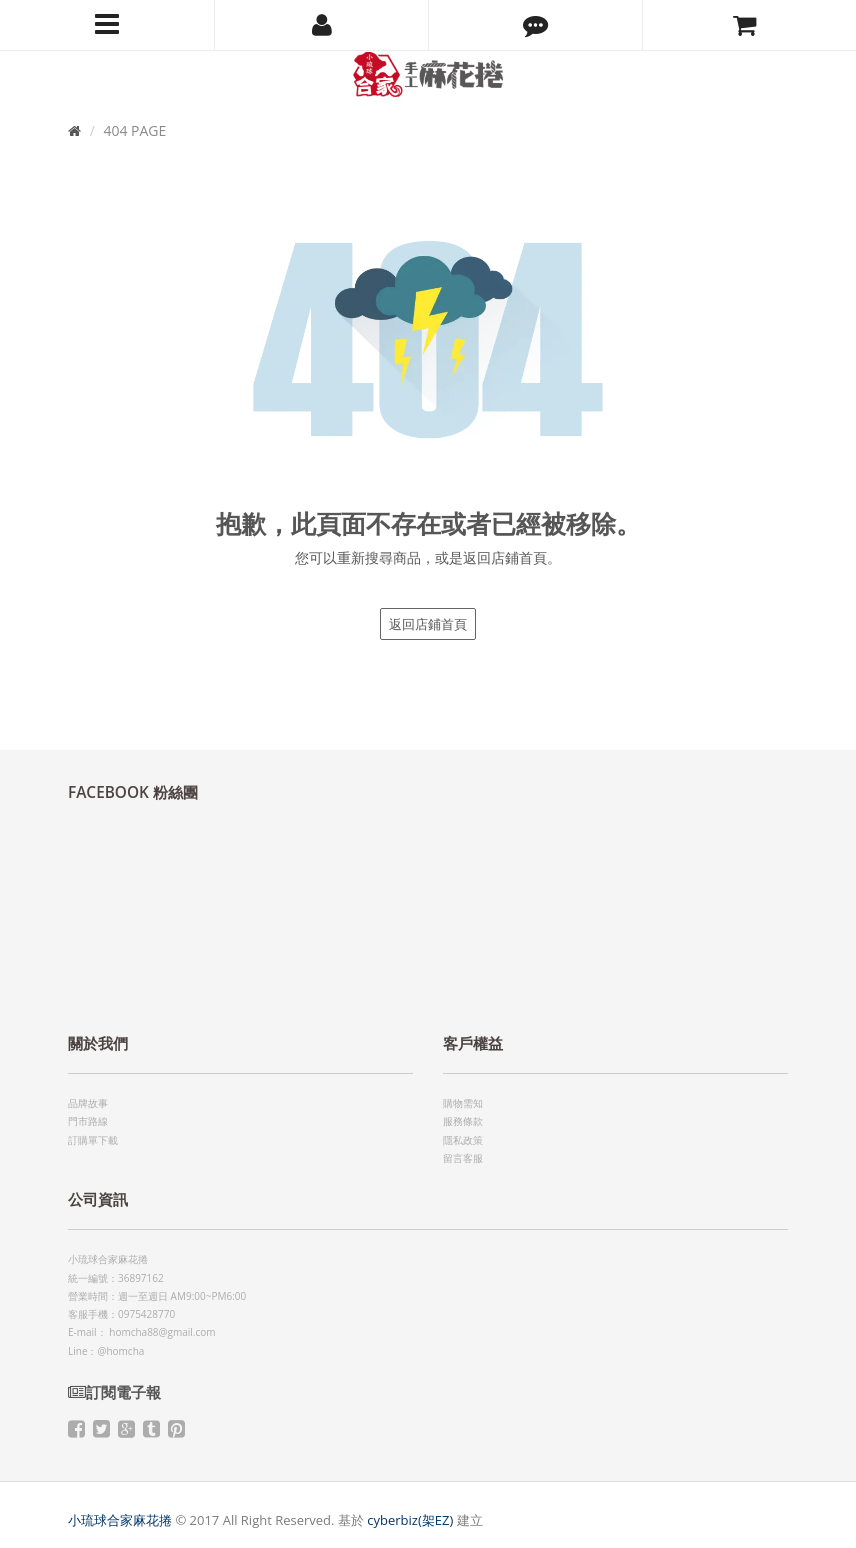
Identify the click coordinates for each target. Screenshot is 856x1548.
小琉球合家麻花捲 (120, 1520)
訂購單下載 (93, 1140)
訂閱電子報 (114, 1392)
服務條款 (463, 1121)
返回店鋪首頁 (428, 624)
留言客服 (463, 1158)
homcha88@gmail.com (162, 1332)
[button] (535, 25)
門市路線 (88, 1121)
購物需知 (463, 1103)
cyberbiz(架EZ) (410, 1520)
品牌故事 (88, 1103)
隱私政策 (463, 1140)
